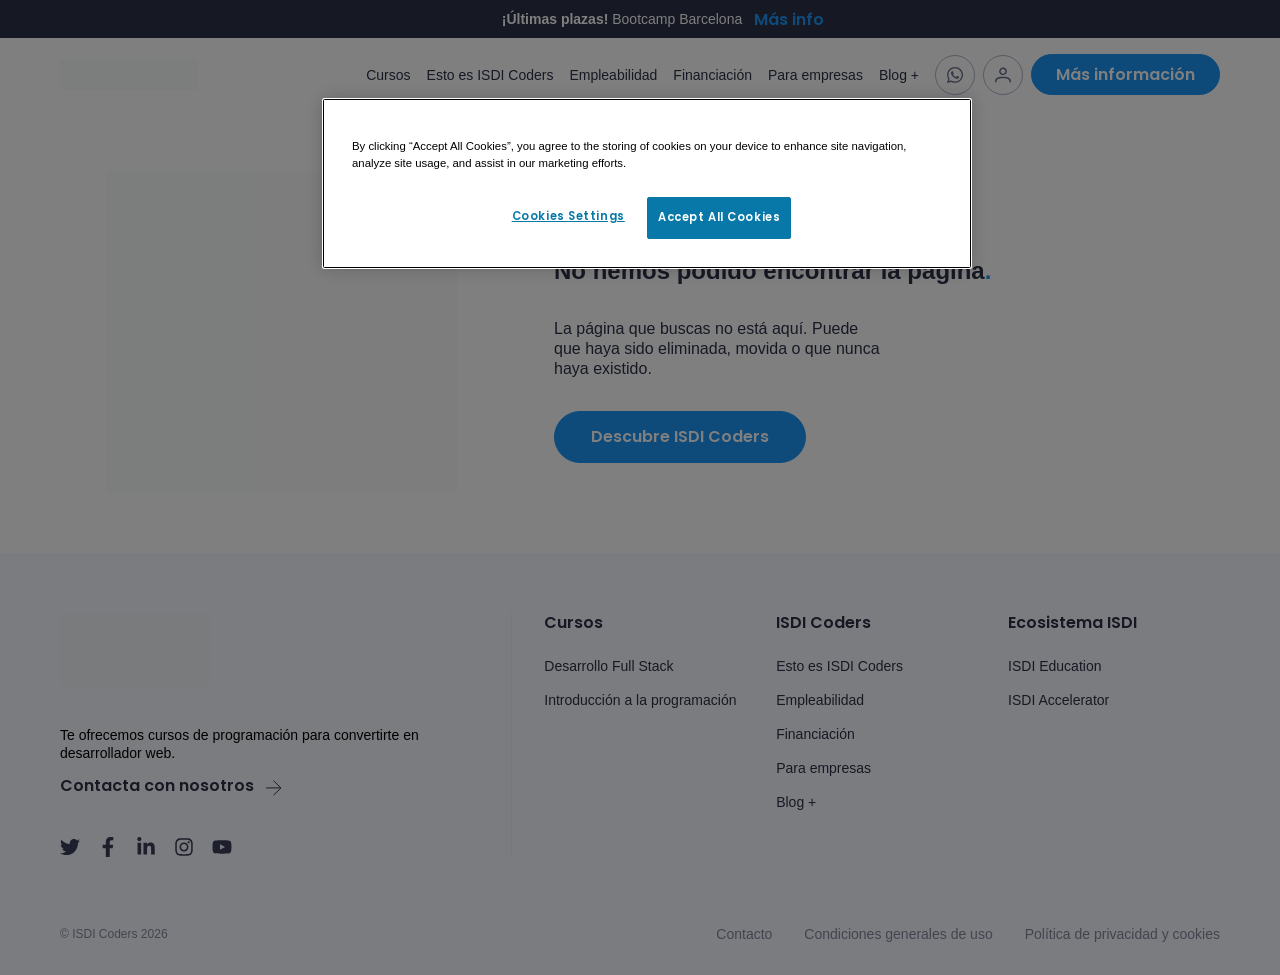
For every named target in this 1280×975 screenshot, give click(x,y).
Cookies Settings (568, 216)
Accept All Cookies (719, 217)
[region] (647, 184)
